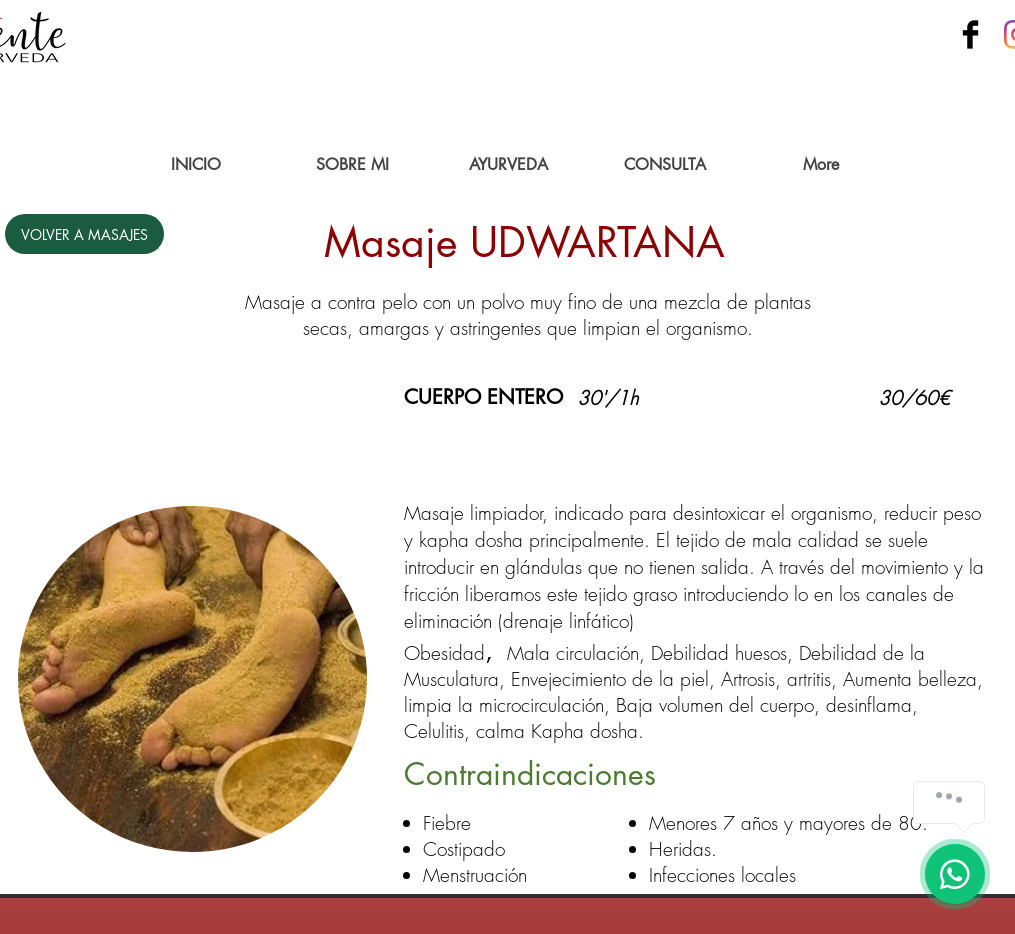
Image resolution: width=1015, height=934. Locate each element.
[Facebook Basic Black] (970, 34)
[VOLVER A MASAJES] (84, 234)
